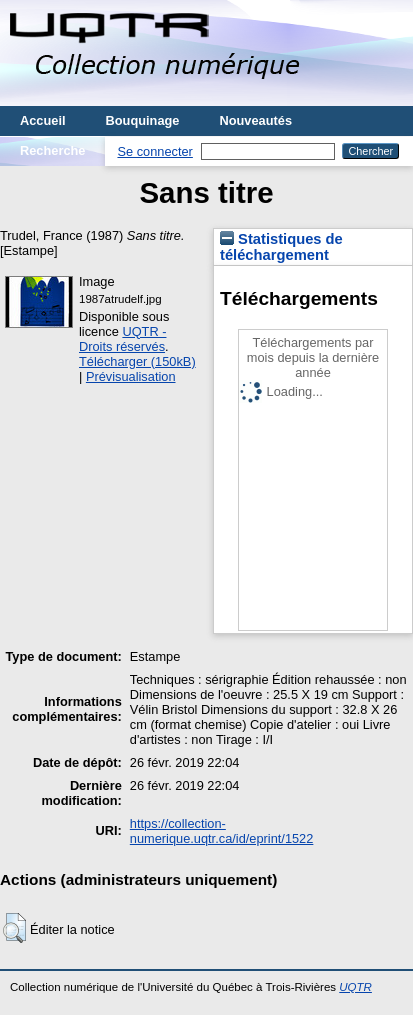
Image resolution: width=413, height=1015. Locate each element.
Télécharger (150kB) (137, 361)
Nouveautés (255, 120)
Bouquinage (143, 120)
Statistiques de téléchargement (281, 247)
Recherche (52, 150)
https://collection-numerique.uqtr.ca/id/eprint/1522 (222, 831)
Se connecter (154, 151)
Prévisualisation (131, 376)
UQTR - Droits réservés (122, 339)
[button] (14, 928)
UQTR (355, 987)
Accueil (43, 120)
